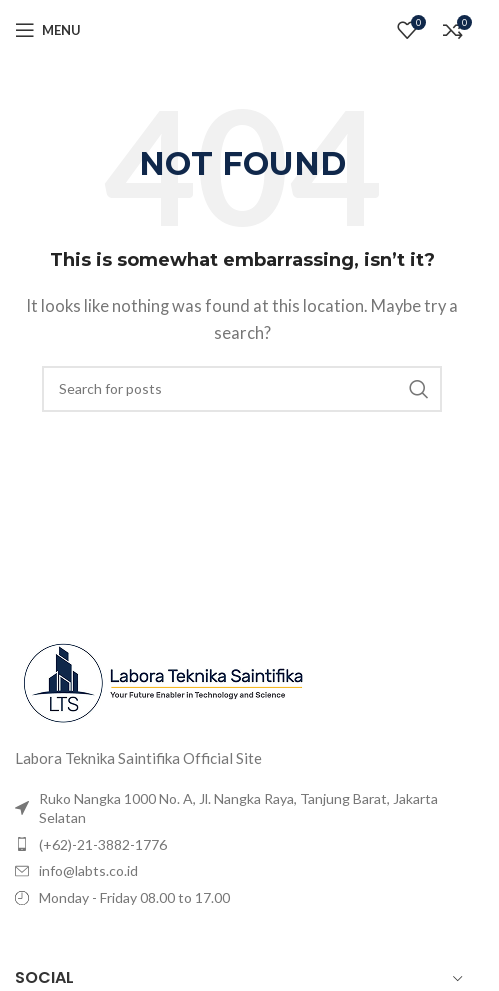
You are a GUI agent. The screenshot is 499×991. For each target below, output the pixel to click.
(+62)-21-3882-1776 (103, 844)
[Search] (242, 389)
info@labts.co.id (88, 870)
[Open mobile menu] (48, 30)
